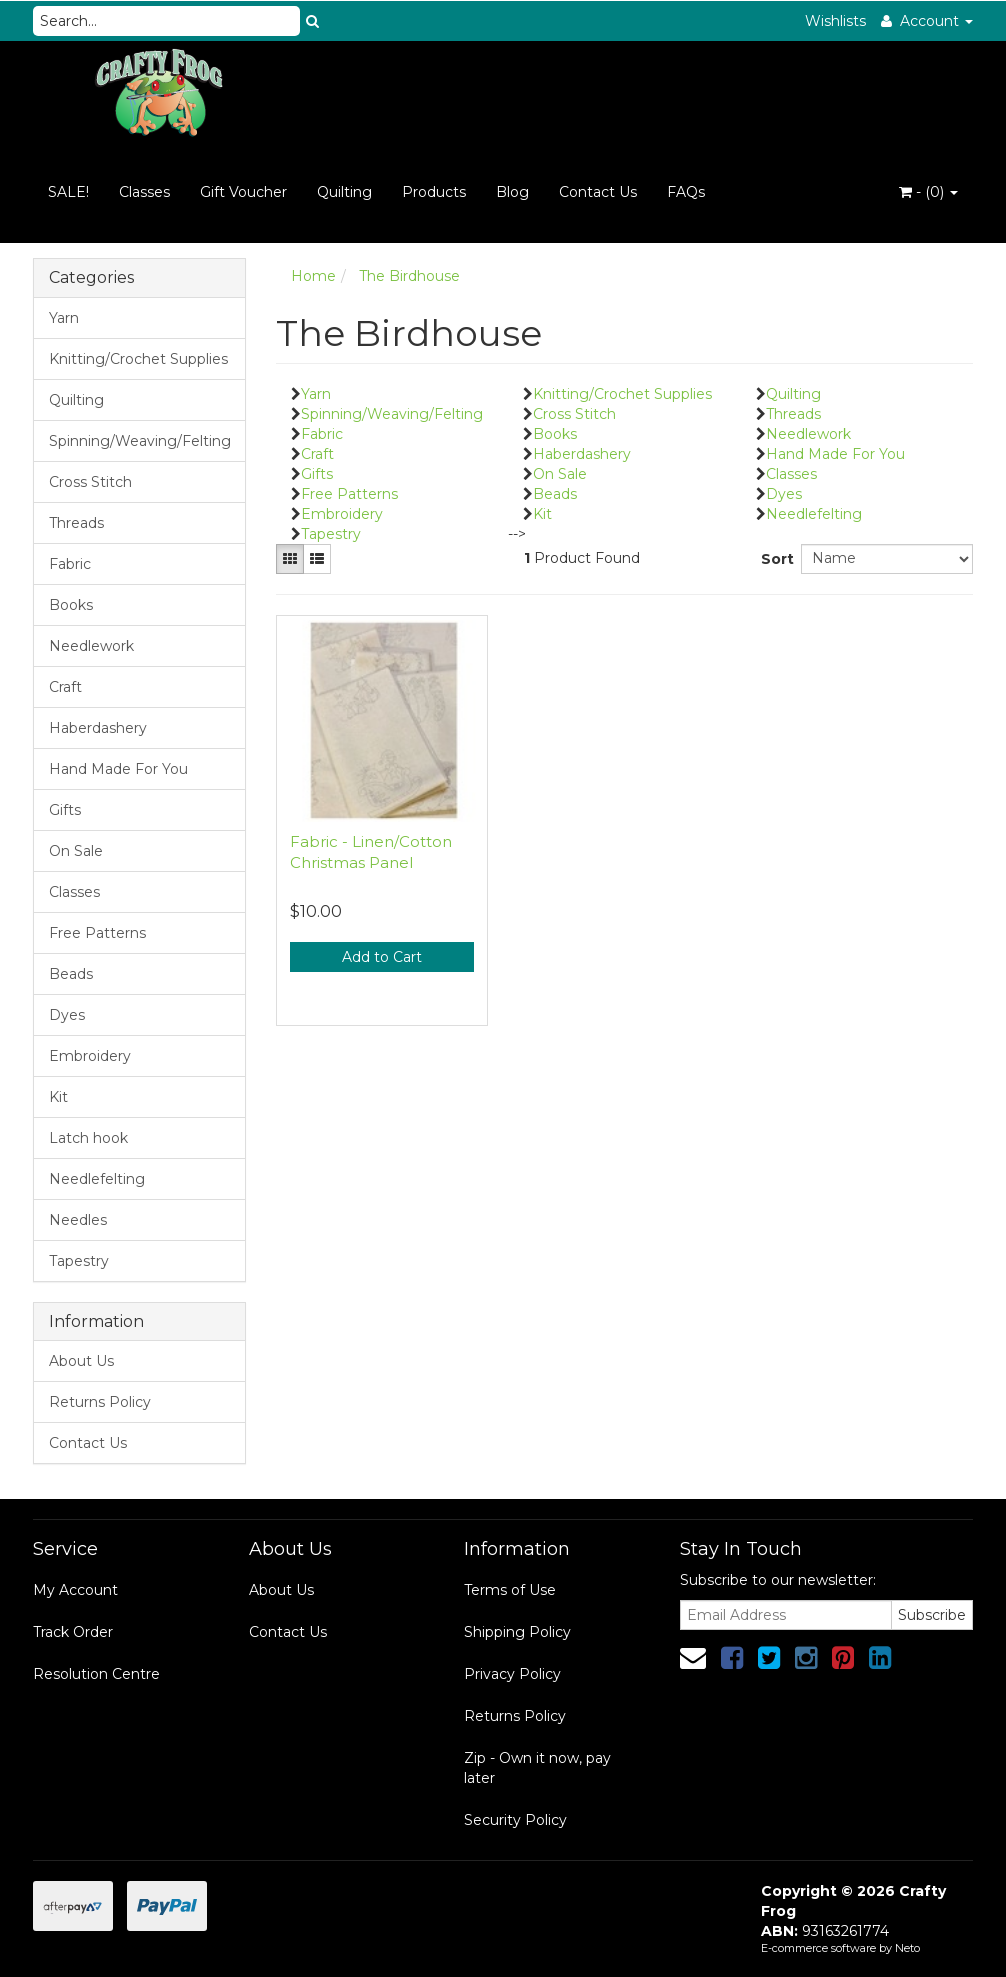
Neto (907, 1948)
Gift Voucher (243, 192)
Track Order (73, 1632)
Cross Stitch (90, 482)
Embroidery (90, 1056)
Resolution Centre (96, 1674)
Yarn (64, 318)
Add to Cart (382, 957)
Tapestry (79, 1261)
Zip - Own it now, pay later (537, 1768)
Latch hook (88, 1138)
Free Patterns (97, 933)
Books (71, 605)
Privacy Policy (512, 1674)
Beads (71, 974)
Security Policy (515, 1820)
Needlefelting (97, 1179)
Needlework (91, 646)
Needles (78, 1220)
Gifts (65, 810)
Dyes (67, 1015)
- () (928, 192)
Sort (773, 559)
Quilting (344, 192)
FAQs (686, 192)
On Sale (76, 851)
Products (434, 192)
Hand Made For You (118, 769)
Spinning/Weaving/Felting (140, 441)
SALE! (68, 192)
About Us (81, 1361)
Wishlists (835, 21)
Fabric (70, 564)
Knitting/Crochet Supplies (138, 359)
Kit (58, 1097)
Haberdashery (98, 728)
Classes (144, 192)
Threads (76, 523)
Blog (512, 192)
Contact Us (598, 192)
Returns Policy (100, 1402)
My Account (75, 1590)
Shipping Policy (517, 1632)
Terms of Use (510, 1590)
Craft (65, 687)
